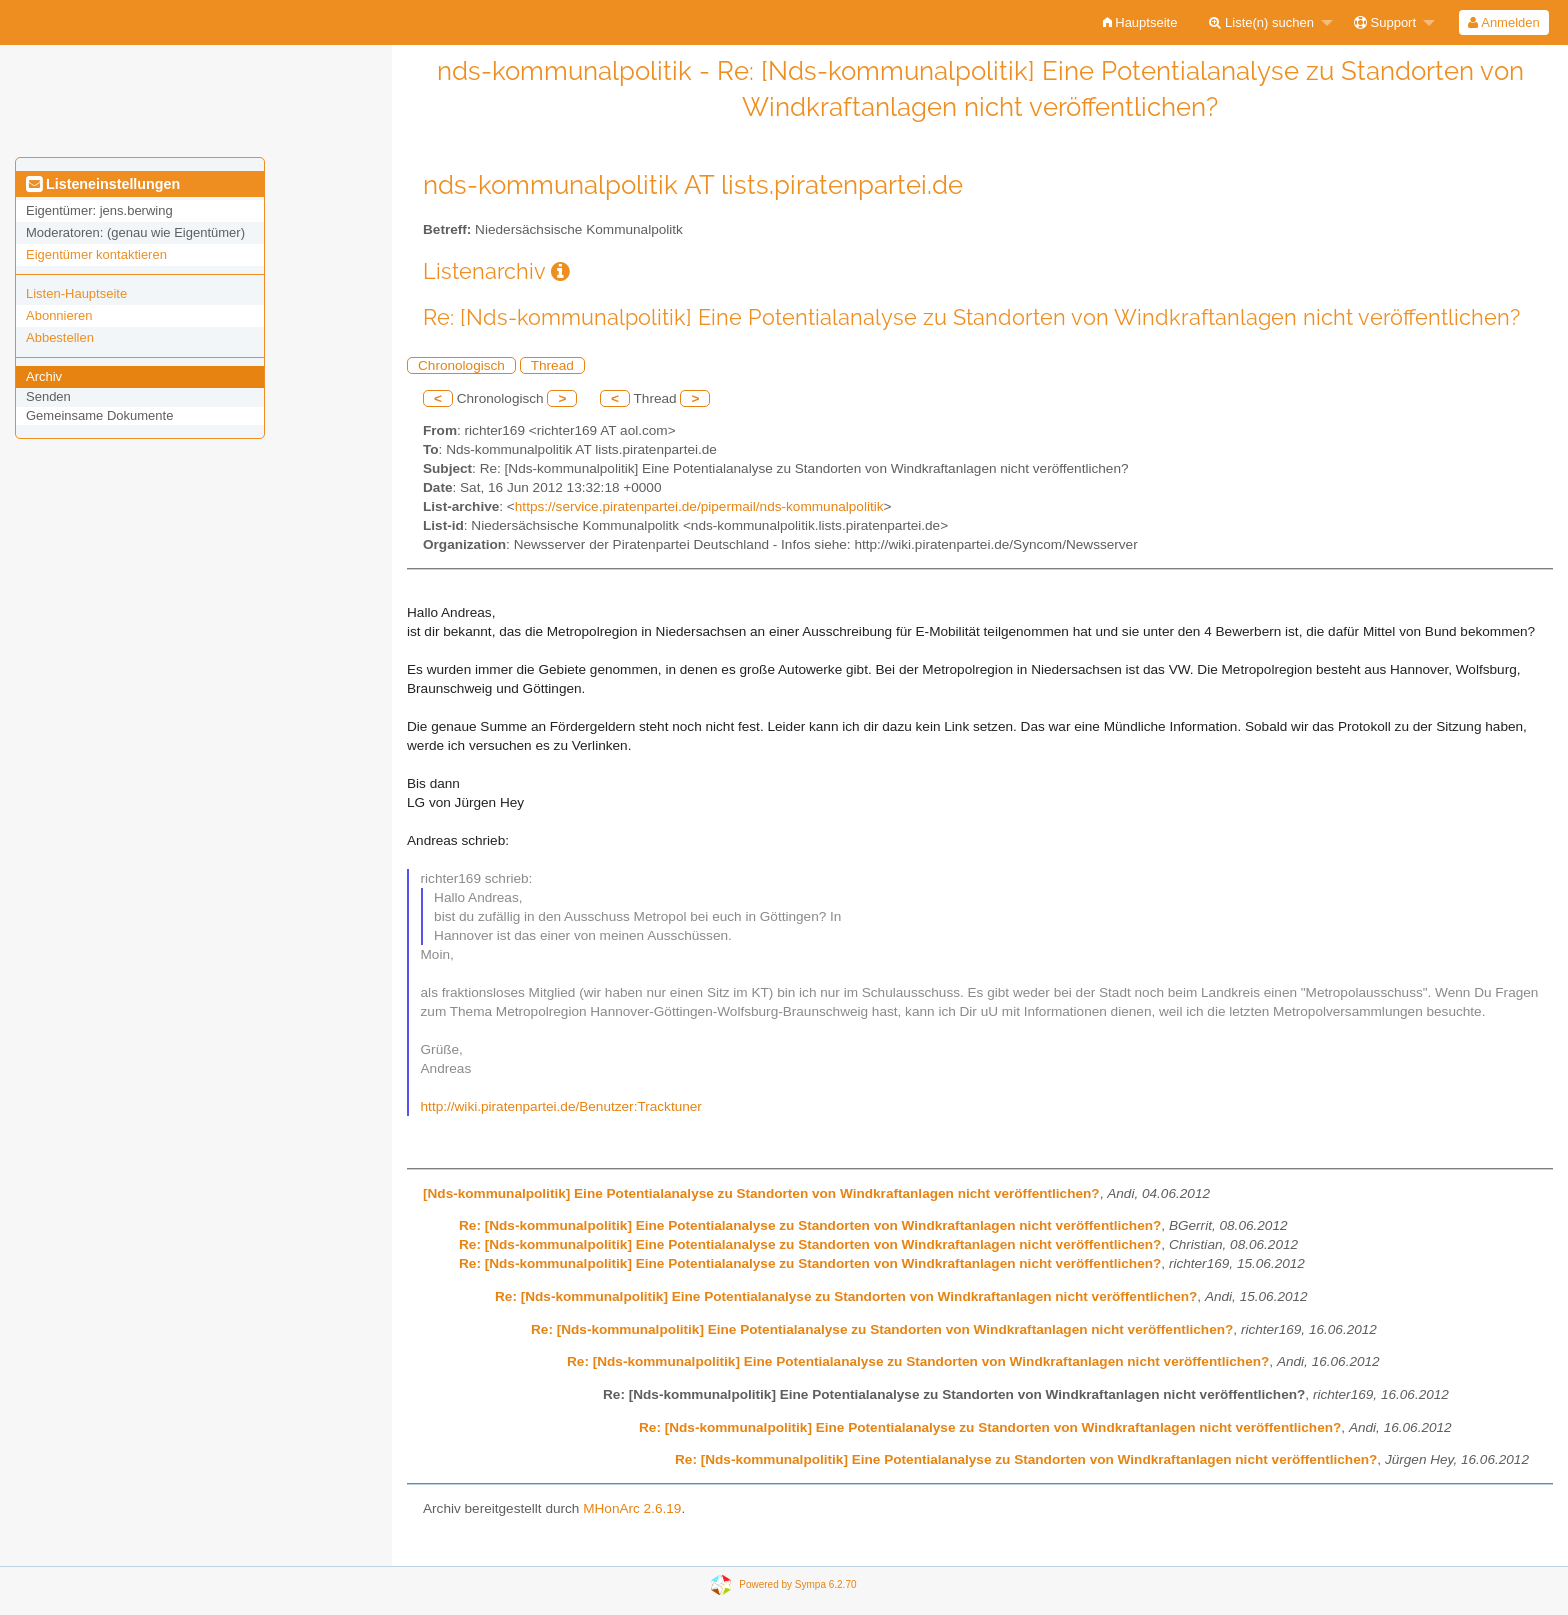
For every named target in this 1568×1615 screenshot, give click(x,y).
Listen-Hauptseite (76, 293)
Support (1385, 22)
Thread (552, 365)
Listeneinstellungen (103, 184)
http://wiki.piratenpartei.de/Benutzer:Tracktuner (561, 1106)
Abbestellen (60, 337)
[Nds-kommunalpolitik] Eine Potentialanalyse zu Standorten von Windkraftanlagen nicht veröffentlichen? (761, 1193)
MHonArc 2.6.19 (632, 1508)
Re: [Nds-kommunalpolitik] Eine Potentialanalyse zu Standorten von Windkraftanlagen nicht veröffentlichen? (810, 1225)
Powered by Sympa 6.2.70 (797, 1583)
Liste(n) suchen (1261, 22)
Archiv (44, 376)
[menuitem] (1140, 22)
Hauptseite (1140, 22)
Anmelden (1503, 22)
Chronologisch (461, 365)
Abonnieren (59, 315)
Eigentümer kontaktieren (96, 254)
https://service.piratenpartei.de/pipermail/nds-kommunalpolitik (699, 506)
